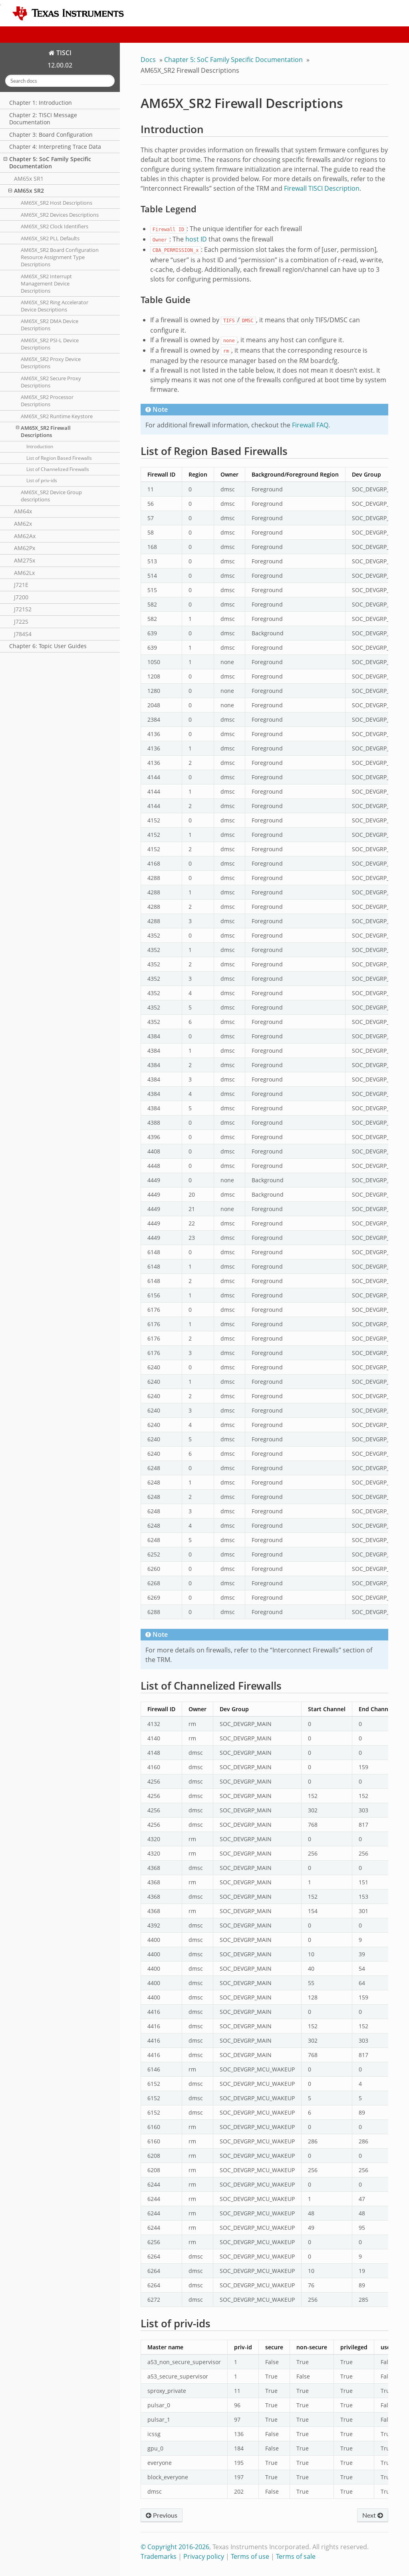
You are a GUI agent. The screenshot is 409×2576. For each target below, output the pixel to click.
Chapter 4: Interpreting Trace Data (55, 146)
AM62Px (24, 548)
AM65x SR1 (29, 178)
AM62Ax (25, 536)
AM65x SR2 (26, 190)
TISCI (63, 52)
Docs (148, 59)
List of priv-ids (41, 480)
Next (372, 2515)
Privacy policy (203, 2556)
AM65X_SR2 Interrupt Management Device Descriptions (46, 283)
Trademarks (159, 2556)
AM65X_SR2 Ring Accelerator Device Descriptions (54, 306)
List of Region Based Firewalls (59, 458)
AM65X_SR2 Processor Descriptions (47, 400)
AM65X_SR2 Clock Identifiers (54, 226)
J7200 (21, 597)
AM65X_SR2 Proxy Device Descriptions (51, 362)
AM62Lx (24, 573)
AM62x (23, 523)
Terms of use (250, 2556)
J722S (21, 621)
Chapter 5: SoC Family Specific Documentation (47, 162)
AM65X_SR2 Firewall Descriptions (43, 431)
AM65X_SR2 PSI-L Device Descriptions (50, 344)
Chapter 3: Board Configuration (51, 134)
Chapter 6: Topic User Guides (48, 646)
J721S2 (23, 609)
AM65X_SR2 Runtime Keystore (57, 416)
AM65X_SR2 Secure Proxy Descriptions (51, 382)
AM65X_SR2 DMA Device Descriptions (49, 324)
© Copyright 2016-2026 (175, 2546)
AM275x (24, 560)
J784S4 (23, 634)
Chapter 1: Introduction (40, 102)
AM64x (23, 511)
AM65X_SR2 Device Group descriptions (51, 496)
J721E (21, 585)
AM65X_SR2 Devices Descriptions (60, 214)
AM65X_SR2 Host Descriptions (56, 202)
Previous (161, 2515)
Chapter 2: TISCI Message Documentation (43, 118)
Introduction (39, 446)
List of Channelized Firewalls (57, 469)
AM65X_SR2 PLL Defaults (50, 238)
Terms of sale (296, 2556)
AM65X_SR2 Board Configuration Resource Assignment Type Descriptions (60, 257)
